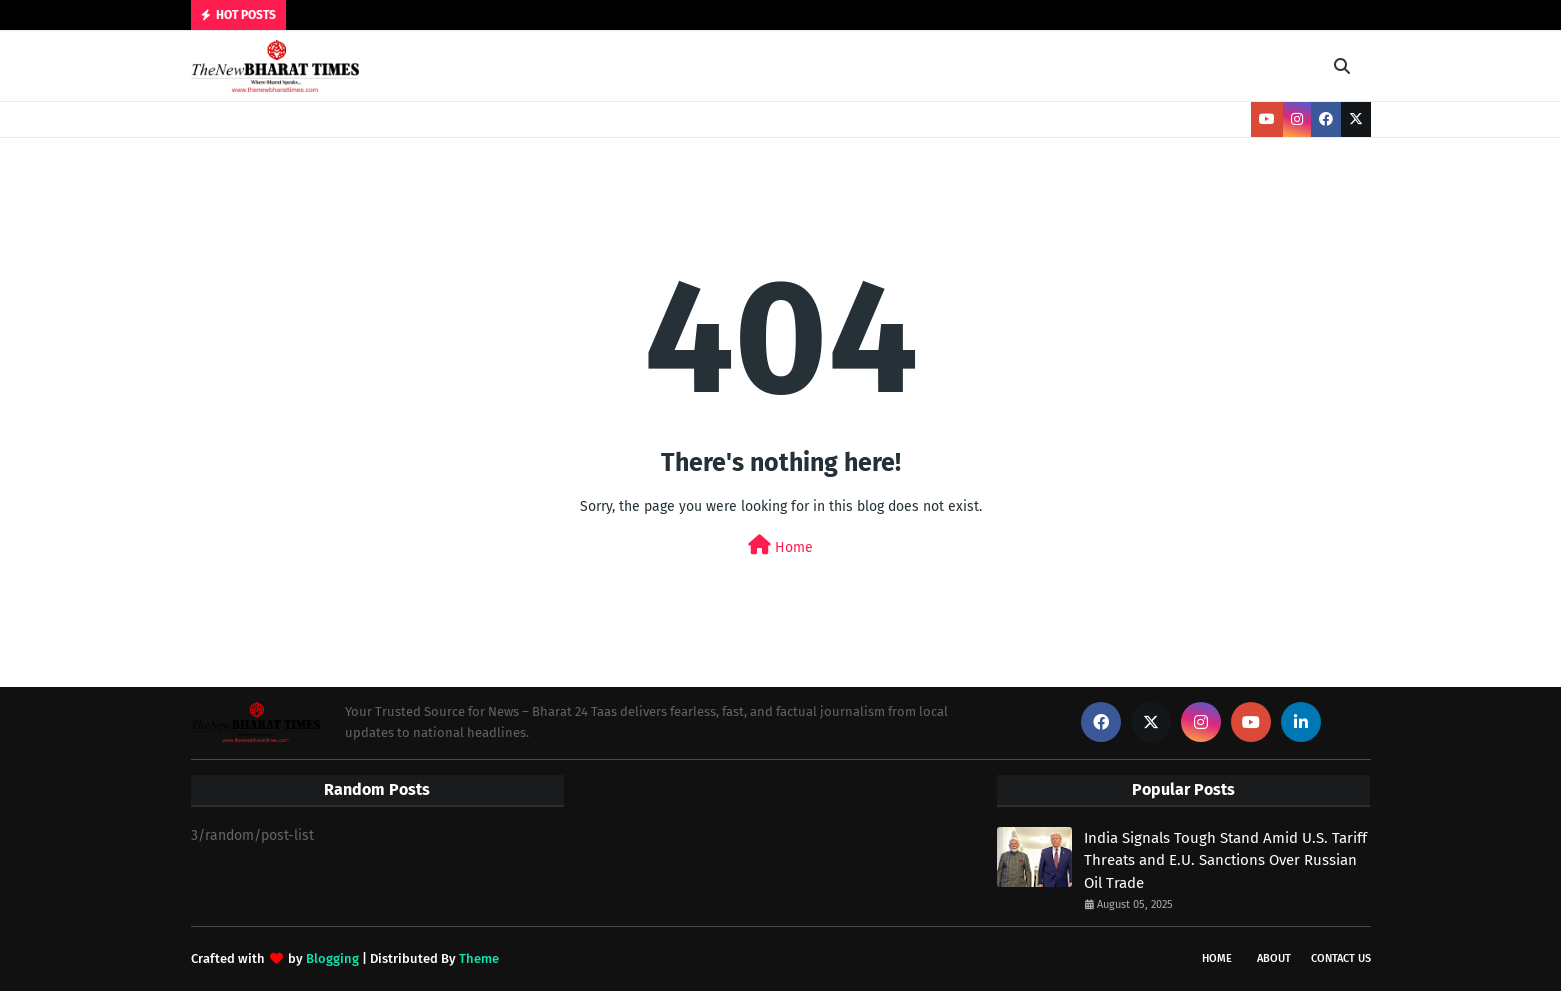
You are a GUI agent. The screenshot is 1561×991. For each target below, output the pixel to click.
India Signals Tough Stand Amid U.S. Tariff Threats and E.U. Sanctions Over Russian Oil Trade (1225, 860)
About (1274, 958)
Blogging (332, 958)
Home (780, 545)
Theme (479, 958)
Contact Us (1341, 958)
